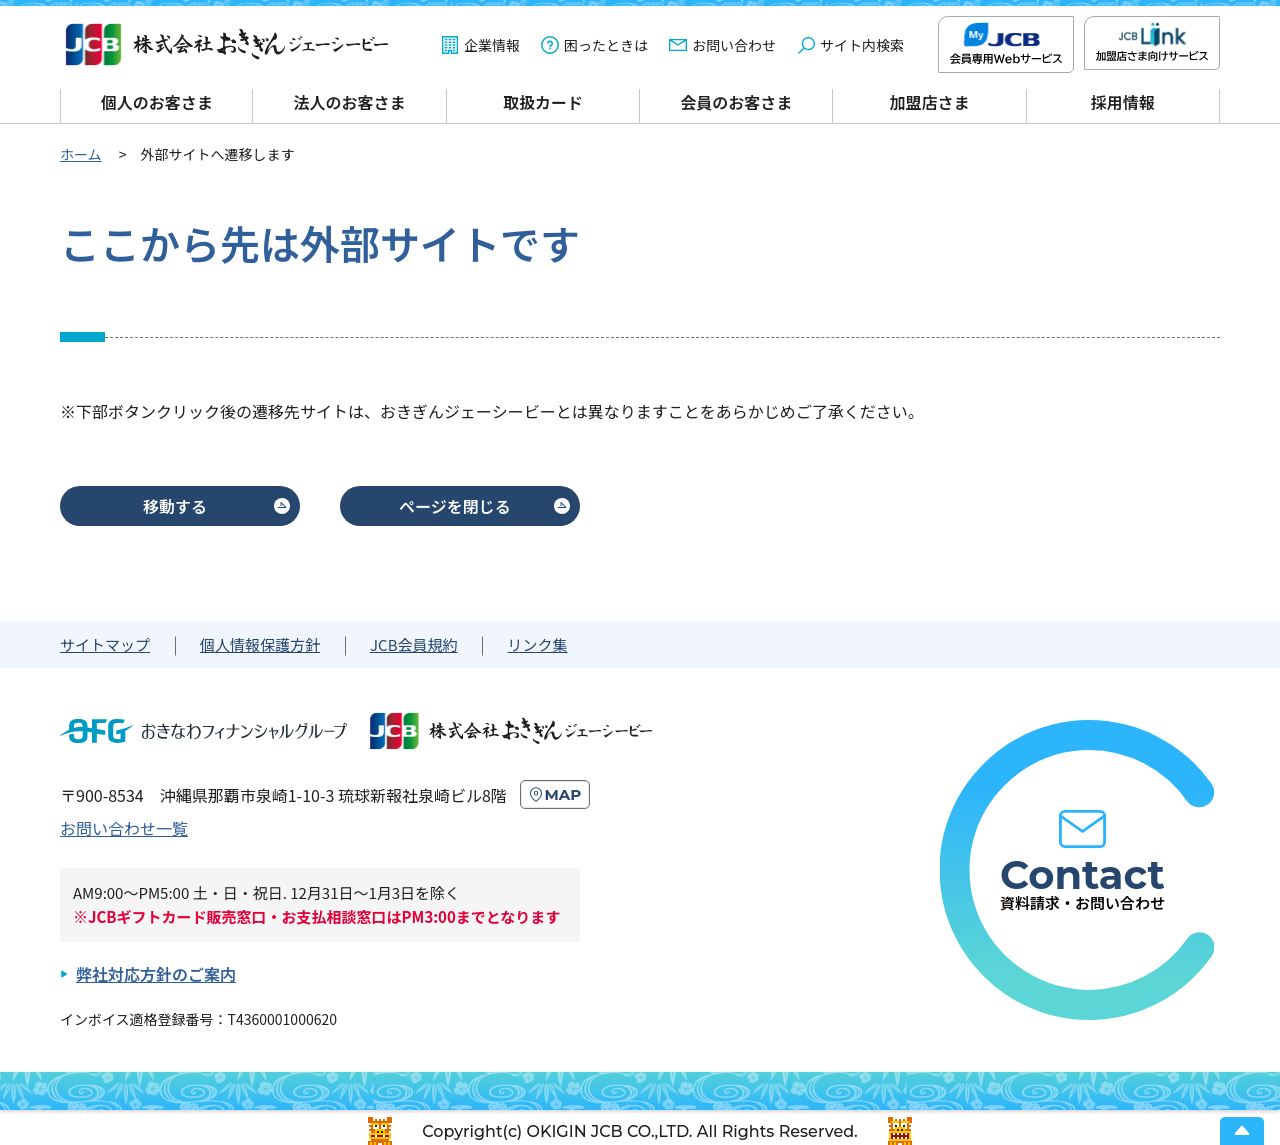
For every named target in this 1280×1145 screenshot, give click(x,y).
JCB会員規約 (413, 644)
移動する (175, 506)
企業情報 (492, 45)
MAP (563, 794)
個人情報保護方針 (260, 644)
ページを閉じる (455, 506)
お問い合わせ (734, 45)
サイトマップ (105, 644)
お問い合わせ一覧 (124, 828)
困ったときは (606, 45)
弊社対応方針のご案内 (156, 974)
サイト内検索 (862, 45)
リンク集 (537, 644)
